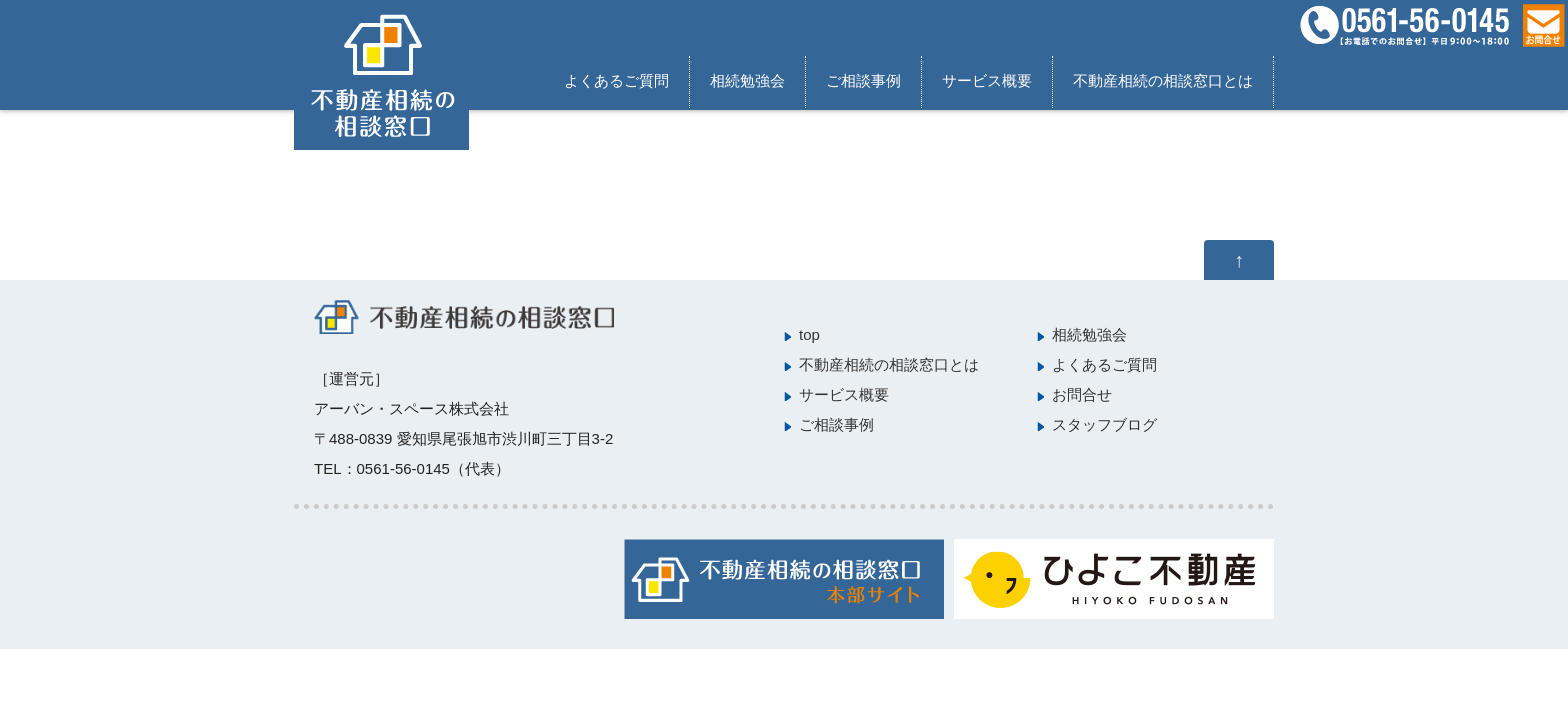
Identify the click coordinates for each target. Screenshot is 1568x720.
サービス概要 (987, 80)
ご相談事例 (863, 80)
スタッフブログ (1104, 424)
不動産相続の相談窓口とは (1163, 80)
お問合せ (1082, 394)
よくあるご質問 (616, 80)
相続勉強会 (747, 80)
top (809, 334)
